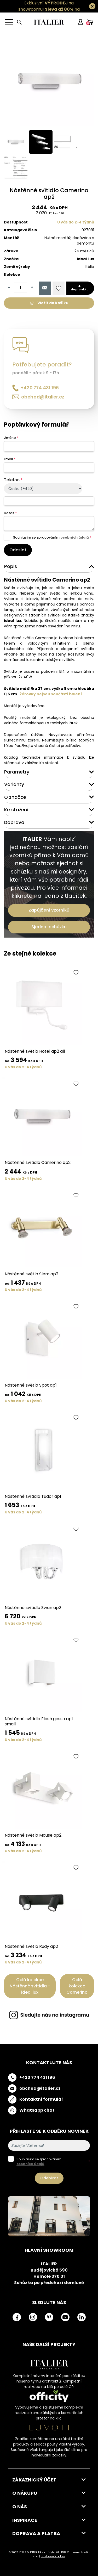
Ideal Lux (85, 258)
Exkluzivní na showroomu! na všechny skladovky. (46, 9)
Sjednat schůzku (49, 927)
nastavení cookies (53, 2556)
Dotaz (10, 513)
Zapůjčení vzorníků (49, 910)
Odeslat (17, 550)
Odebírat (49, 2178)
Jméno (11, 437)
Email (9, 459)
